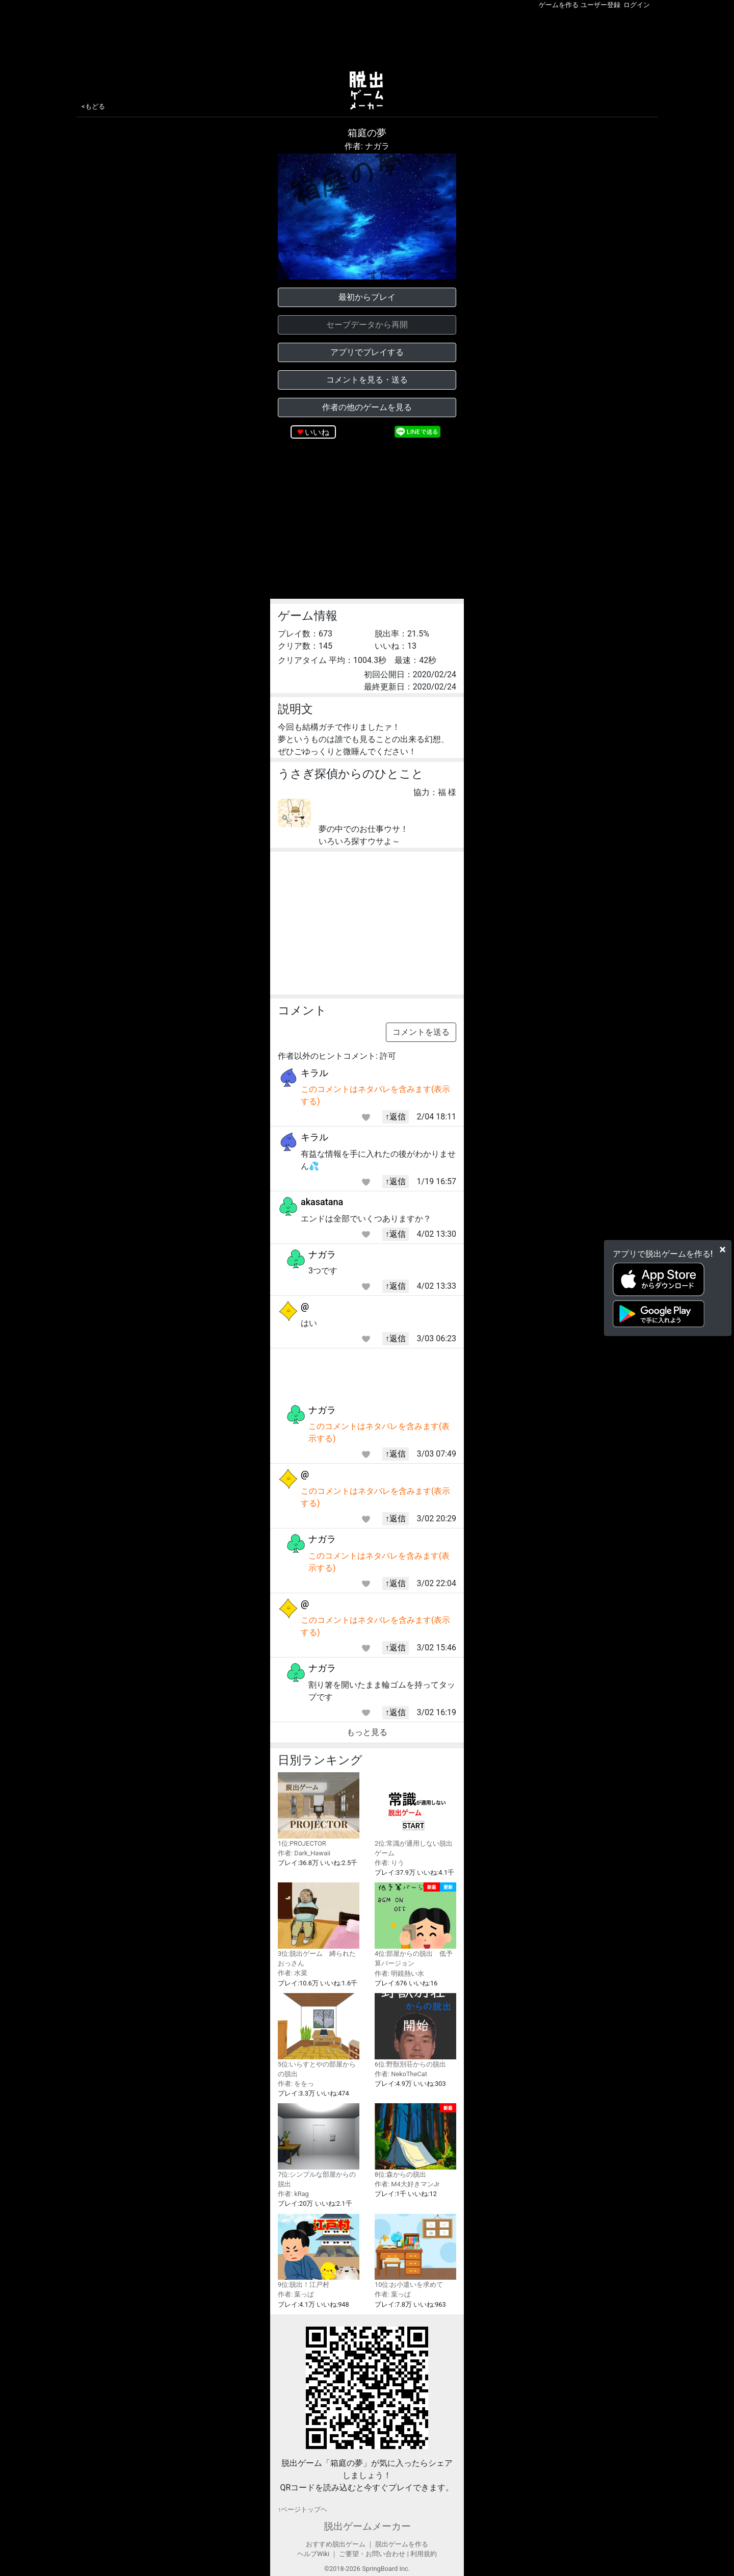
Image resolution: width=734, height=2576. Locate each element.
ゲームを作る (559, 5)
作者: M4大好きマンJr (407, 2184)
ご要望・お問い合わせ (372, 2554)
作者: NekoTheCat (401, 2074)
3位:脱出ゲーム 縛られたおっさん (318, 1924)
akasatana (322, 1201)
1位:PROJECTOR (318, 1809)
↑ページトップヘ (302, 2509)
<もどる (93, 106)
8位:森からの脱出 (415, 2140)
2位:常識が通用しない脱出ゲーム (415, 1814)
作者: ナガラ (367, 146)
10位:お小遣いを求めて (415, 2251)
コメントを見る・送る (367, 380)
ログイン (636, 5)
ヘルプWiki (313, 2554)
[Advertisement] (367, 38)
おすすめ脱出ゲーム (335, 2544)
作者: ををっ (296, 2083)
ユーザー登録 (600, 5)
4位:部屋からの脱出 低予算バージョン (415, 1924)
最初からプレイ (367, 297)
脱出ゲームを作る (401, 2544)
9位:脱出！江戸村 (318, 2251)
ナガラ (322, 1254)
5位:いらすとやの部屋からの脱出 (318, 2035)
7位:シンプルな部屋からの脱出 (318, 2145)
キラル (314, 1072)
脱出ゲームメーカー (367, 2526)
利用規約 (423, 2554)
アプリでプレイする (367, 352)
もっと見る (367, 1732)
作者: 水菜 (292, 1973)
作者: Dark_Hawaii (304, 1853)
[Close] (722, 1249)
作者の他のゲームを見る (367, 407)
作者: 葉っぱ (296, 2294)
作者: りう (389, 1863)
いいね (317, 432)
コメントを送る (421, 1032)
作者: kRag (293, 2194)
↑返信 (395, 1116)
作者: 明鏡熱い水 (399, 1973)
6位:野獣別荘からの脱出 (415, 2030)
